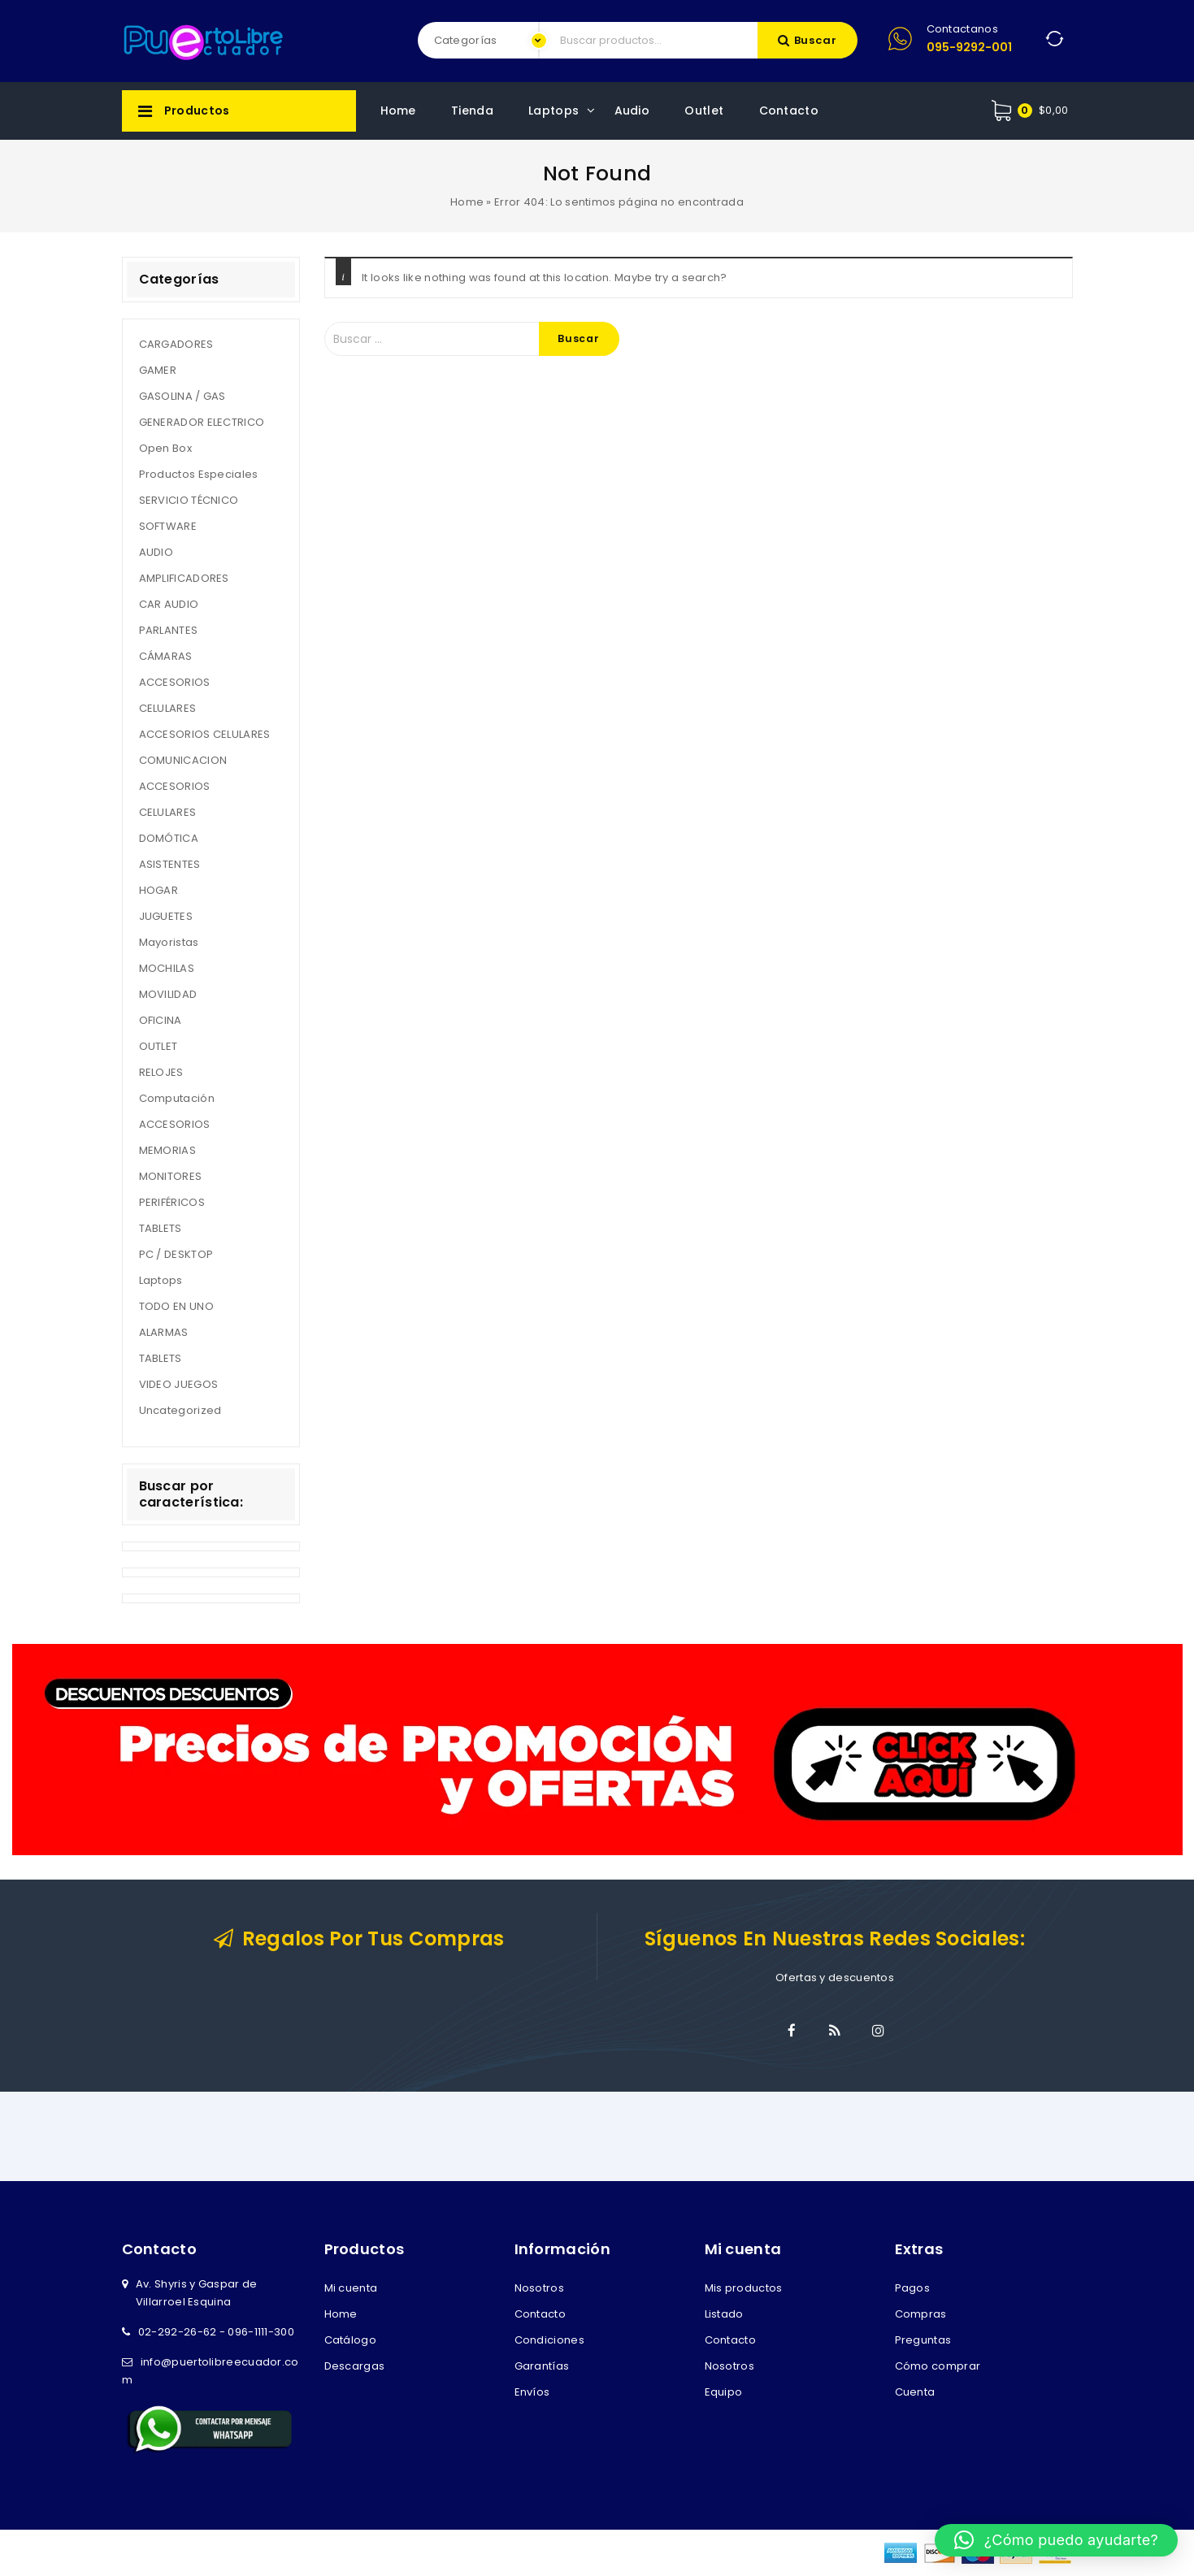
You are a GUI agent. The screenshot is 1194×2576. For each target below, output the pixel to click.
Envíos (532, 2392)
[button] (1056, 2540)
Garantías (542, 2366)
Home (398, 110)
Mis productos (744, 2288)
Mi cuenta (351, 2288)
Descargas (354, 2366)
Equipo (724, 2392)
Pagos (913, 2288)
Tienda (472, 110)
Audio (632, 110)
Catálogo (350, 2340)
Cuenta (915, 2392)
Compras (921, 2314)
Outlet (703, 110)
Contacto (788, 110)
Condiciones (549, 2340)
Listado (724, 2314)
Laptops (553, 110)
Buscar (815, 40)
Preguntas (923, 2340)
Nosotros (539, 2288)
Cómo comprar (938, 2366)
